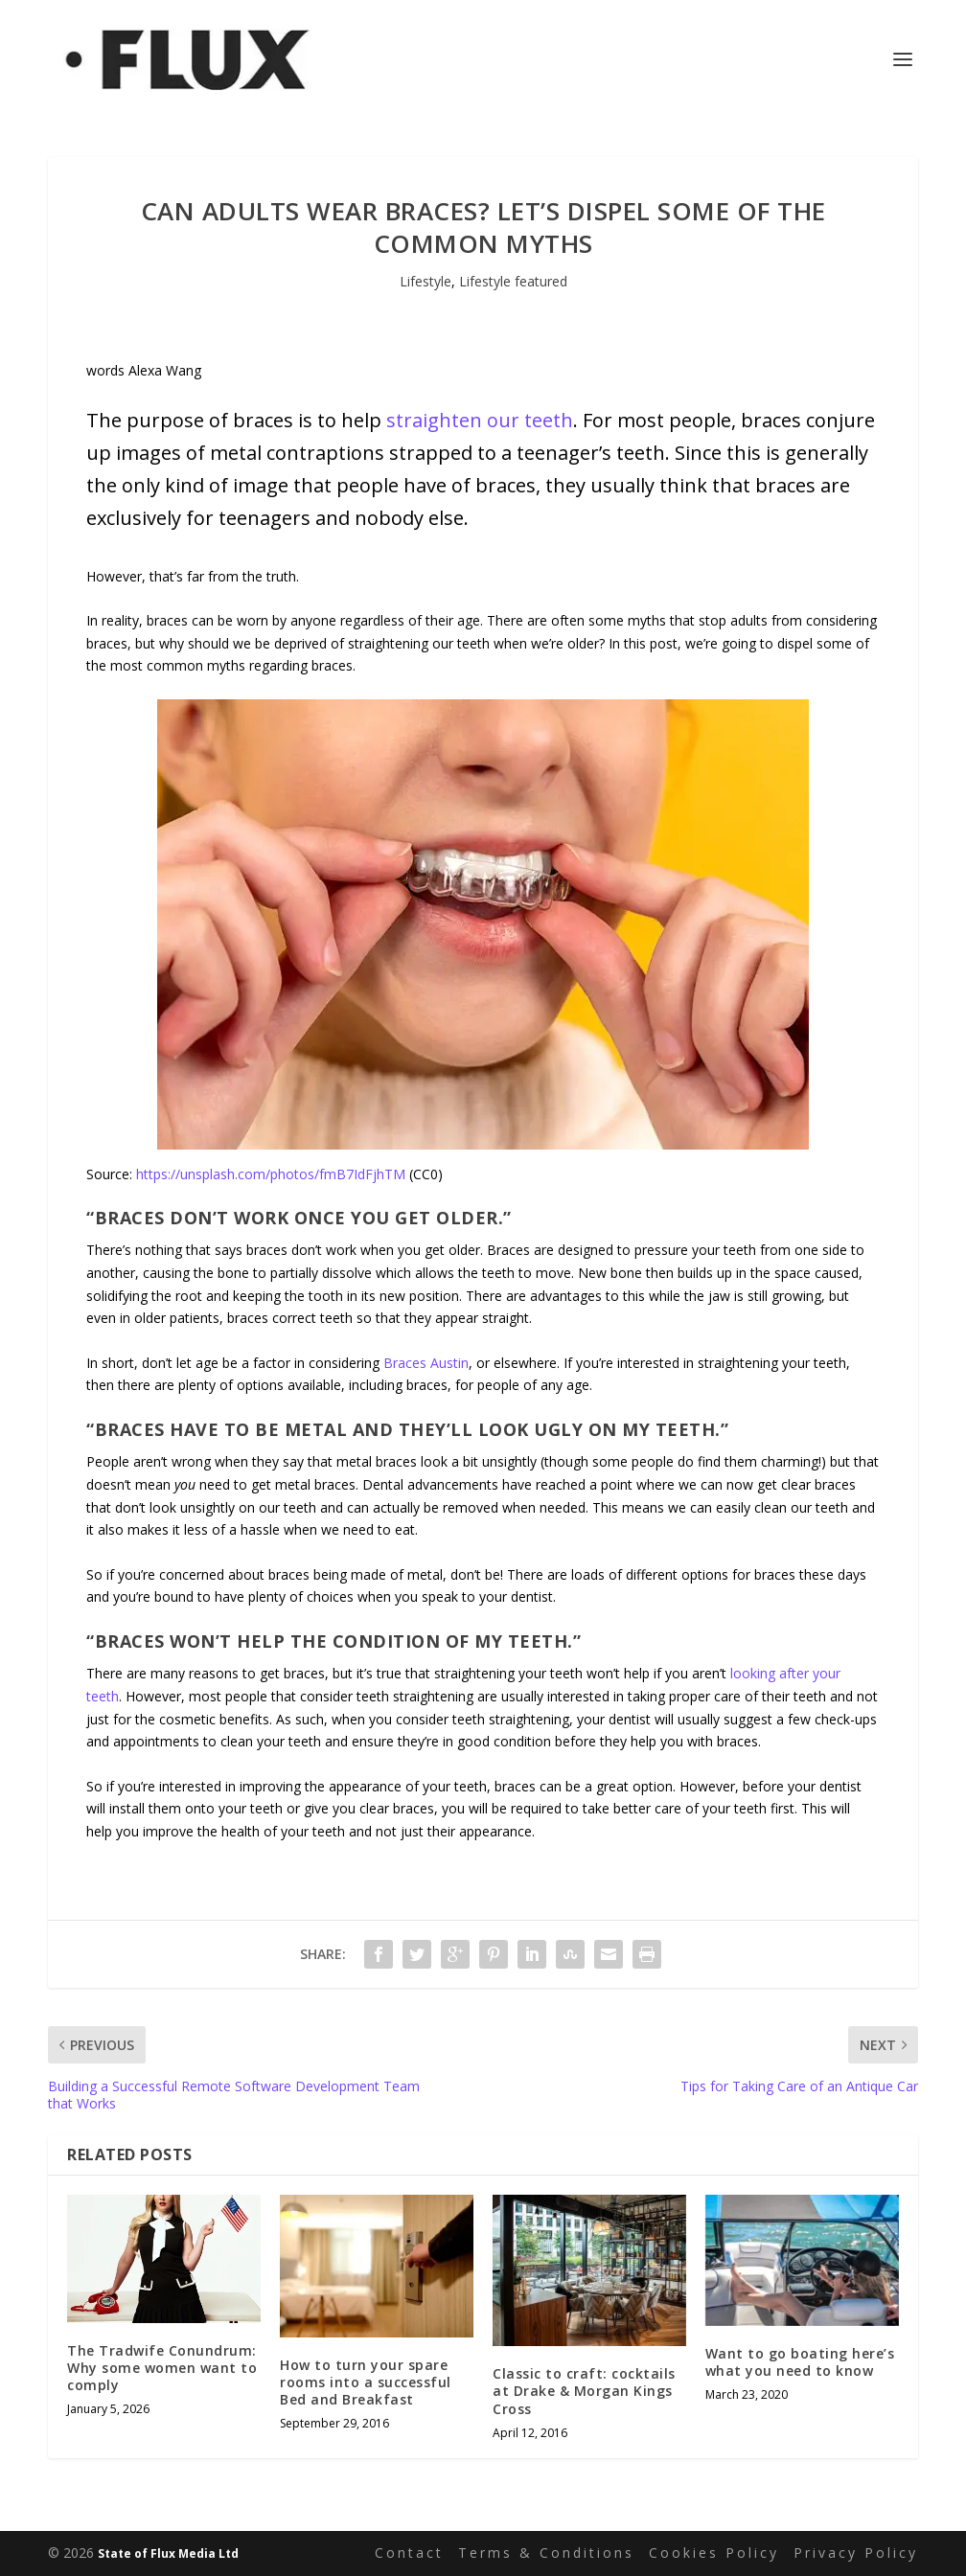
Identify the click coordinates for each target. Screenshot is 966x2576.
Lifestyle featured (513, 281)
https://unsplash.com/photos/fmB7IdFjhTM (270, 1174)
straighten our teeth (479, 420)
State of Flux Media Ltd (168, 2553)
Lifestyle (425, 281)
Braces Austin (426, 1363)
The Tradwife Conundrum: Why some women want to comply (162, 2367)
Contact (409, 2552)
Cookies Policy (714, 2552)
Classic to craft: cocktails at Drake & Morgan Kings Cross (584, 2390)
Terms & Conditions (546, 2552)
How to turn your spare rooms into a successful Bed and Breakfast (365, 2382)
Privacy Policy (856, 2552)
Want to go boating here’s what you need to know (800, 2362)
